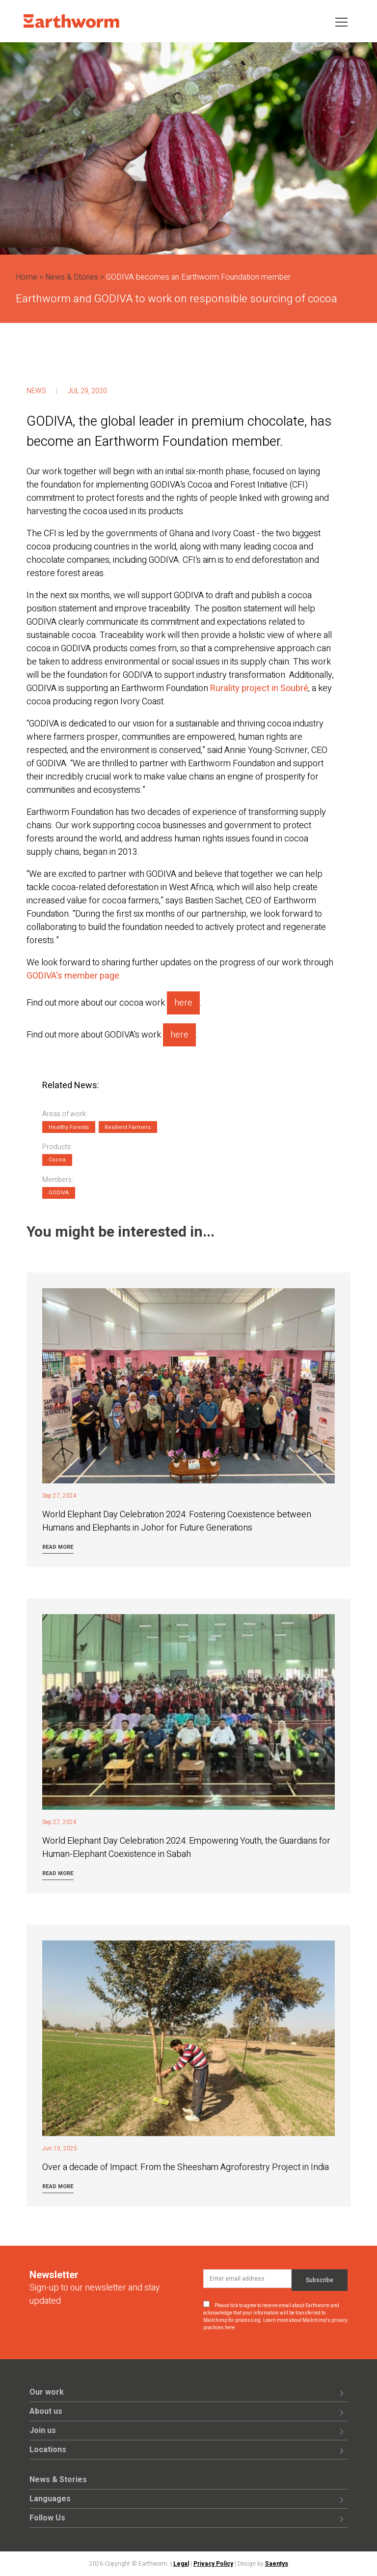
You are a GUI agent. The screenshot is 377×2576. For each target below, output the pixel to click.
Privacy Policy (213, 2563)
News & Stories (71, 277)
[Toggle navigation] (341, 21)
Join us (42, 2430)
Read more (58, 1547)
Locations (47, 2450)
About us (45, 2411)
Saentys (276, 2563)
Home (26, 277)
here (183, 1003)
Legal (181, 2563)
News (36, 391)
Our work (46, 2392)
